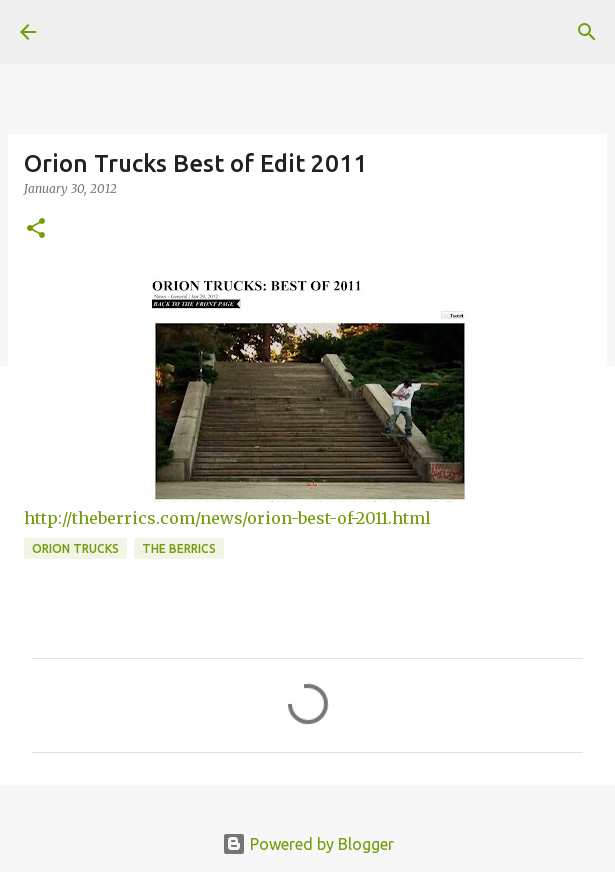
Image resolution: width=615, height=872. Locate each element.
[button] (36, 229)
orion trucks (75, 548)
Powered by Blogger (308, 844)
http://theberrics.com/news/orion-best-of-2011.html (227, 518)
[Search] (587, 32)
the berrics (179, 548)
